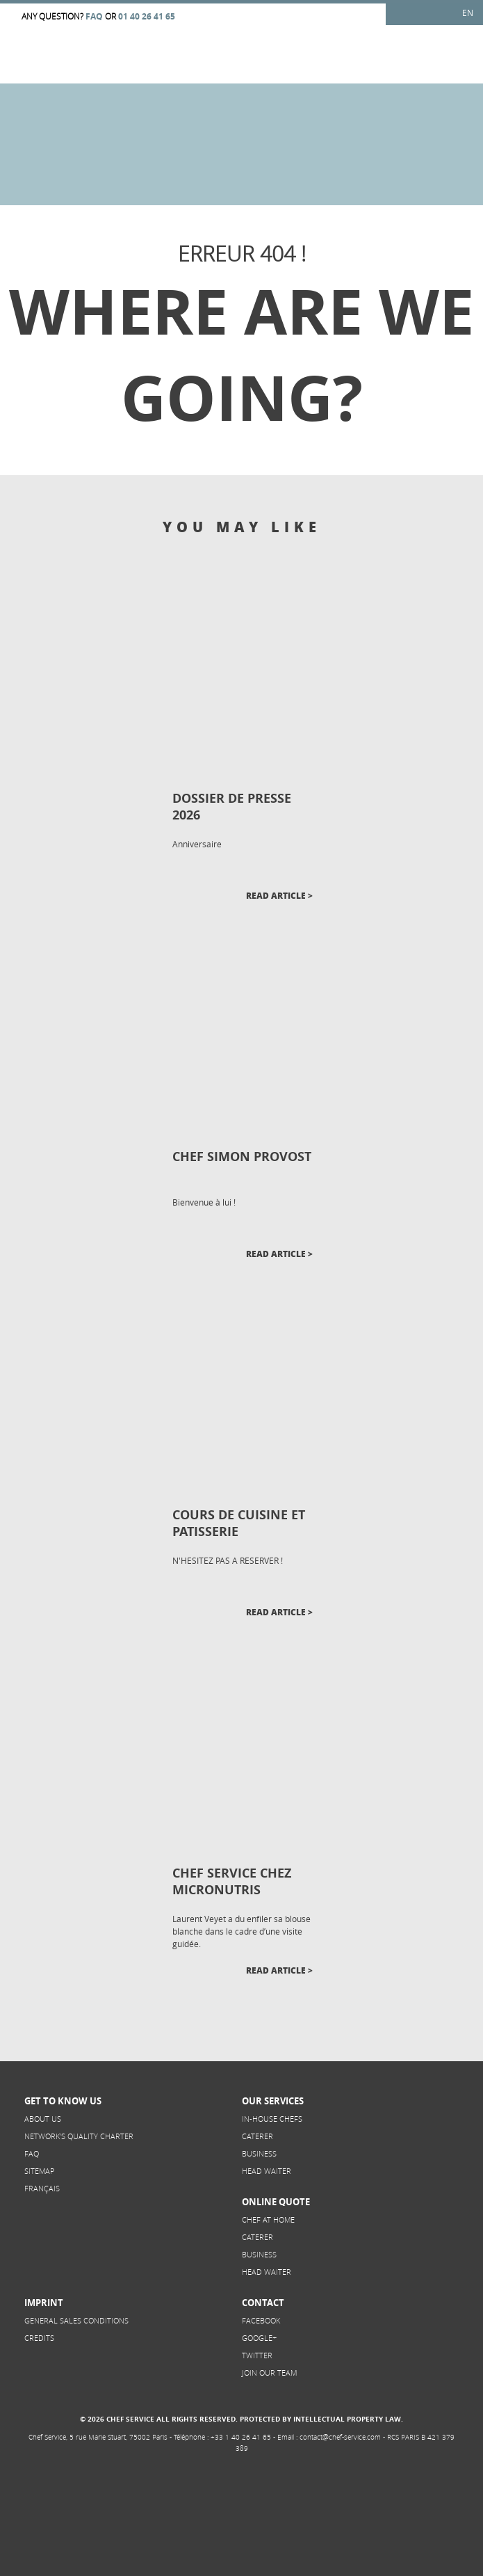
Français (42, 2188)
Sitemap (39, 2171)
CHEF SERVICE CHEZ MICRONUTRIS (231, 1881)
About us (42, 2118)
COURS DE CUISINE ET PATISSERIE (238, 1523)
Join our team (269, 2372)
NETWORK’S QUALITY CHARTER (78, 2136)
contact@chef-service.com (340, 2437)
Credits (39, 2338)
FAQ (31, 2153)
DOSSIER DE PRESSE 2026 (231, 807)
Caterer (257, 2136)
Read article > (279, 896)
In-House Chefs (272, 2118)
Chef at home (268, 2219)
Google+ (259, 2338)
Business (259, 2153)
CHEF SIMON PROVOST (241, 1156)
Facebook (261, 2320)
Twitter (257, 2355)
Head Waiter (266, 2171)
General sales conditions (76, 2320)
